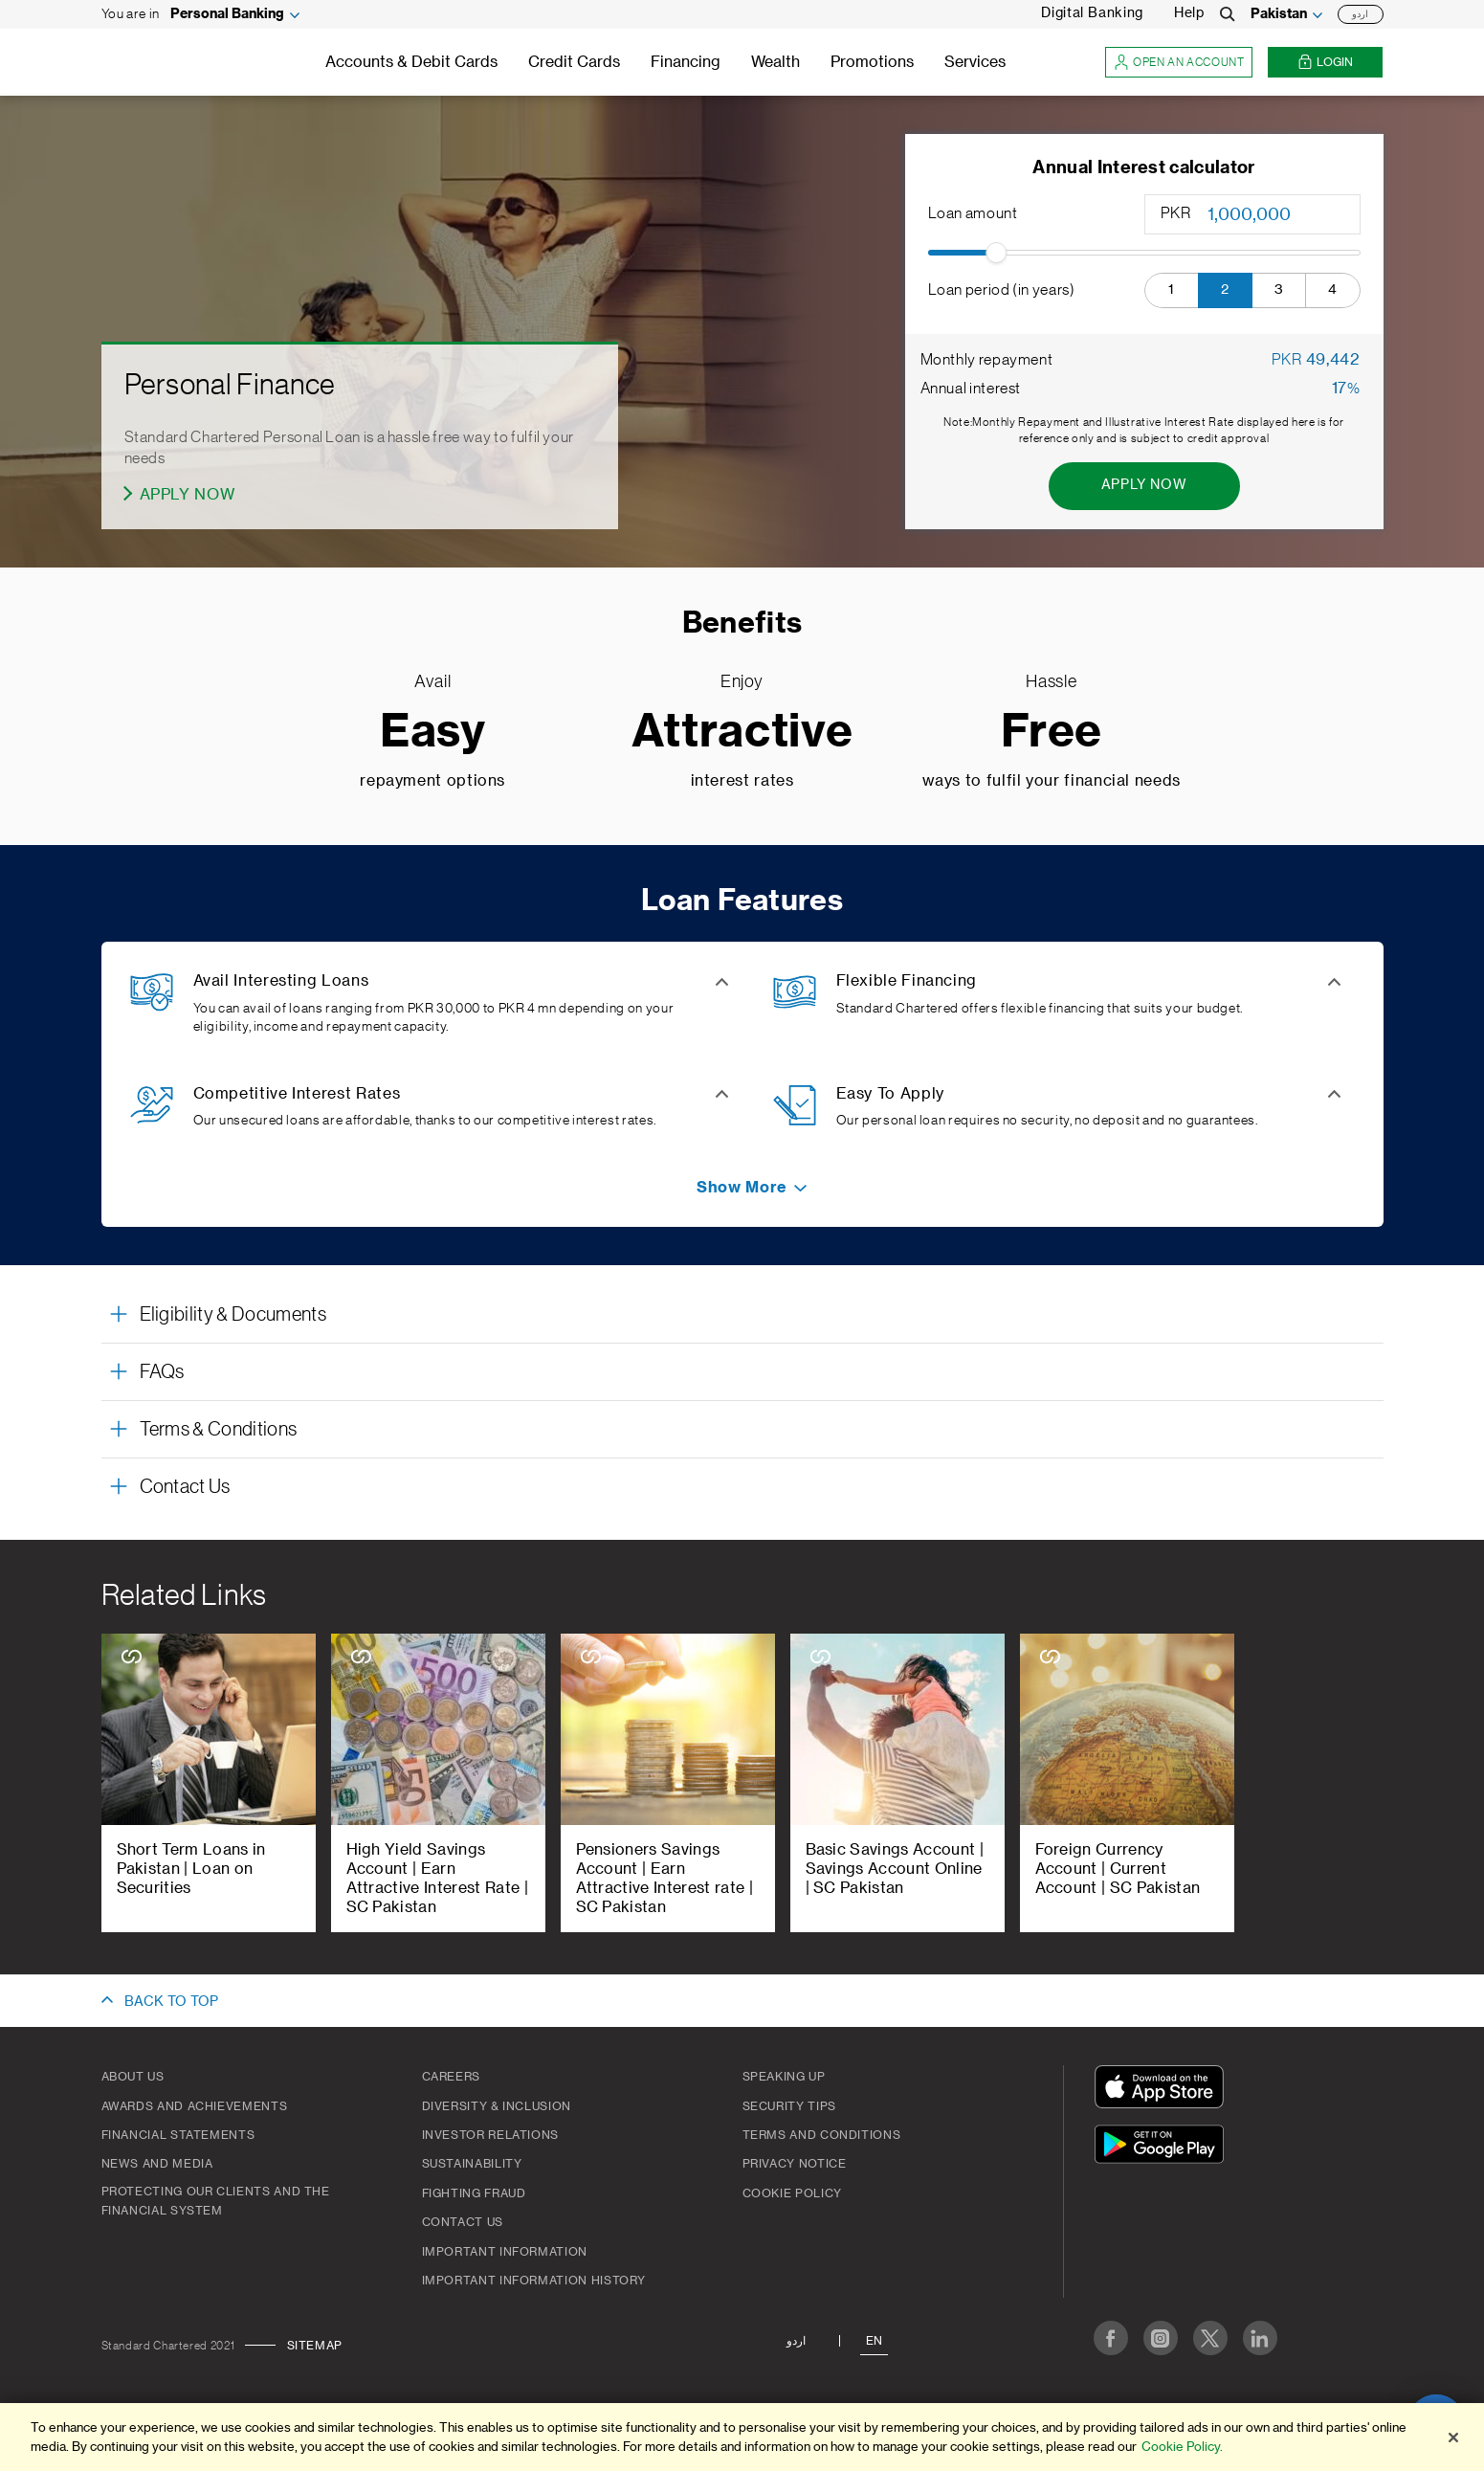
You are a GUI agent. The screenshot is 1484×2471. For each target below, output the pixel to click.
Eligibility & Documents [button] (233, 1315)
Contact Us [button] (185, 1487)
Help (1189, 13)
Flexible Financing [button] (907, 981)
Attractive (742, 732)
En (874, 2341)
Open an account (1179, 63)
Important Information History (534, 2280)
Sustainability (472, 2164)
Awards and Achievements (194, 2106)
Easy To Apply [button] (890, 1094)
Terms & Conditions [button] (219, 1429)
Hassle (1051, 681)
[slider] (996, 252)
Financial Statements (178, 2135)
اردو (1360, 14)
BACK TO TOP (171, 2002)
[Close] (1453, 2437)
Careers (451, 2076)
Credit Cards (574, 62)
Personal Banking (227, 14)
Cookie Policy (792, 2193)
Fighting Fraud (474, 2193)
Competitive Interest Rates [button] (297, 1094)
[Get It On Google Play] (1163, 2147)
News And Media (157, 2164)
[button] (1172, 291)
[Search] (1227, 14)
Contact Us (462, 2222)
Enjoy (742, 681)
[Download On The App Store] (1163, 2089)
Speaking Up (784, 2076)
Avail (432, 681)
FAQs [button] (162, 1372)
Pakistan (1279, 14)
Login (1325, 63)
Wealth (775, 62)
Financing (685, 62)
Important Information (504, 2252)
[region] (742, 2437)
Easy (433, 732)
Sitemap (315, 2345)
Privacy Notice (794, 2164)
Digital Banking (1092, 13)
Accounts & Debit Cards (411, 62)
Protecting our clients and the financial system (215, 2201)
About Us (133, 2076)
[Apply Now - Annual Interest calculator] (1144, 486)
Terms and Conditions (821, 2135)
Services (975, 62)
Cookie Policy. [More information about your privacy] (1182, 2446)
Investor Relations (491, 2135)
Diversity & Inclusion (496, 2106)
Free (1052, 732)
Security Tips (789, 2106)
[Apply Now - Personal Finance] (179, 494)
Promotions (872, 62)
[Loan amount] (1282, 214)
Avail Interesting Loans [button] (281, 981)
